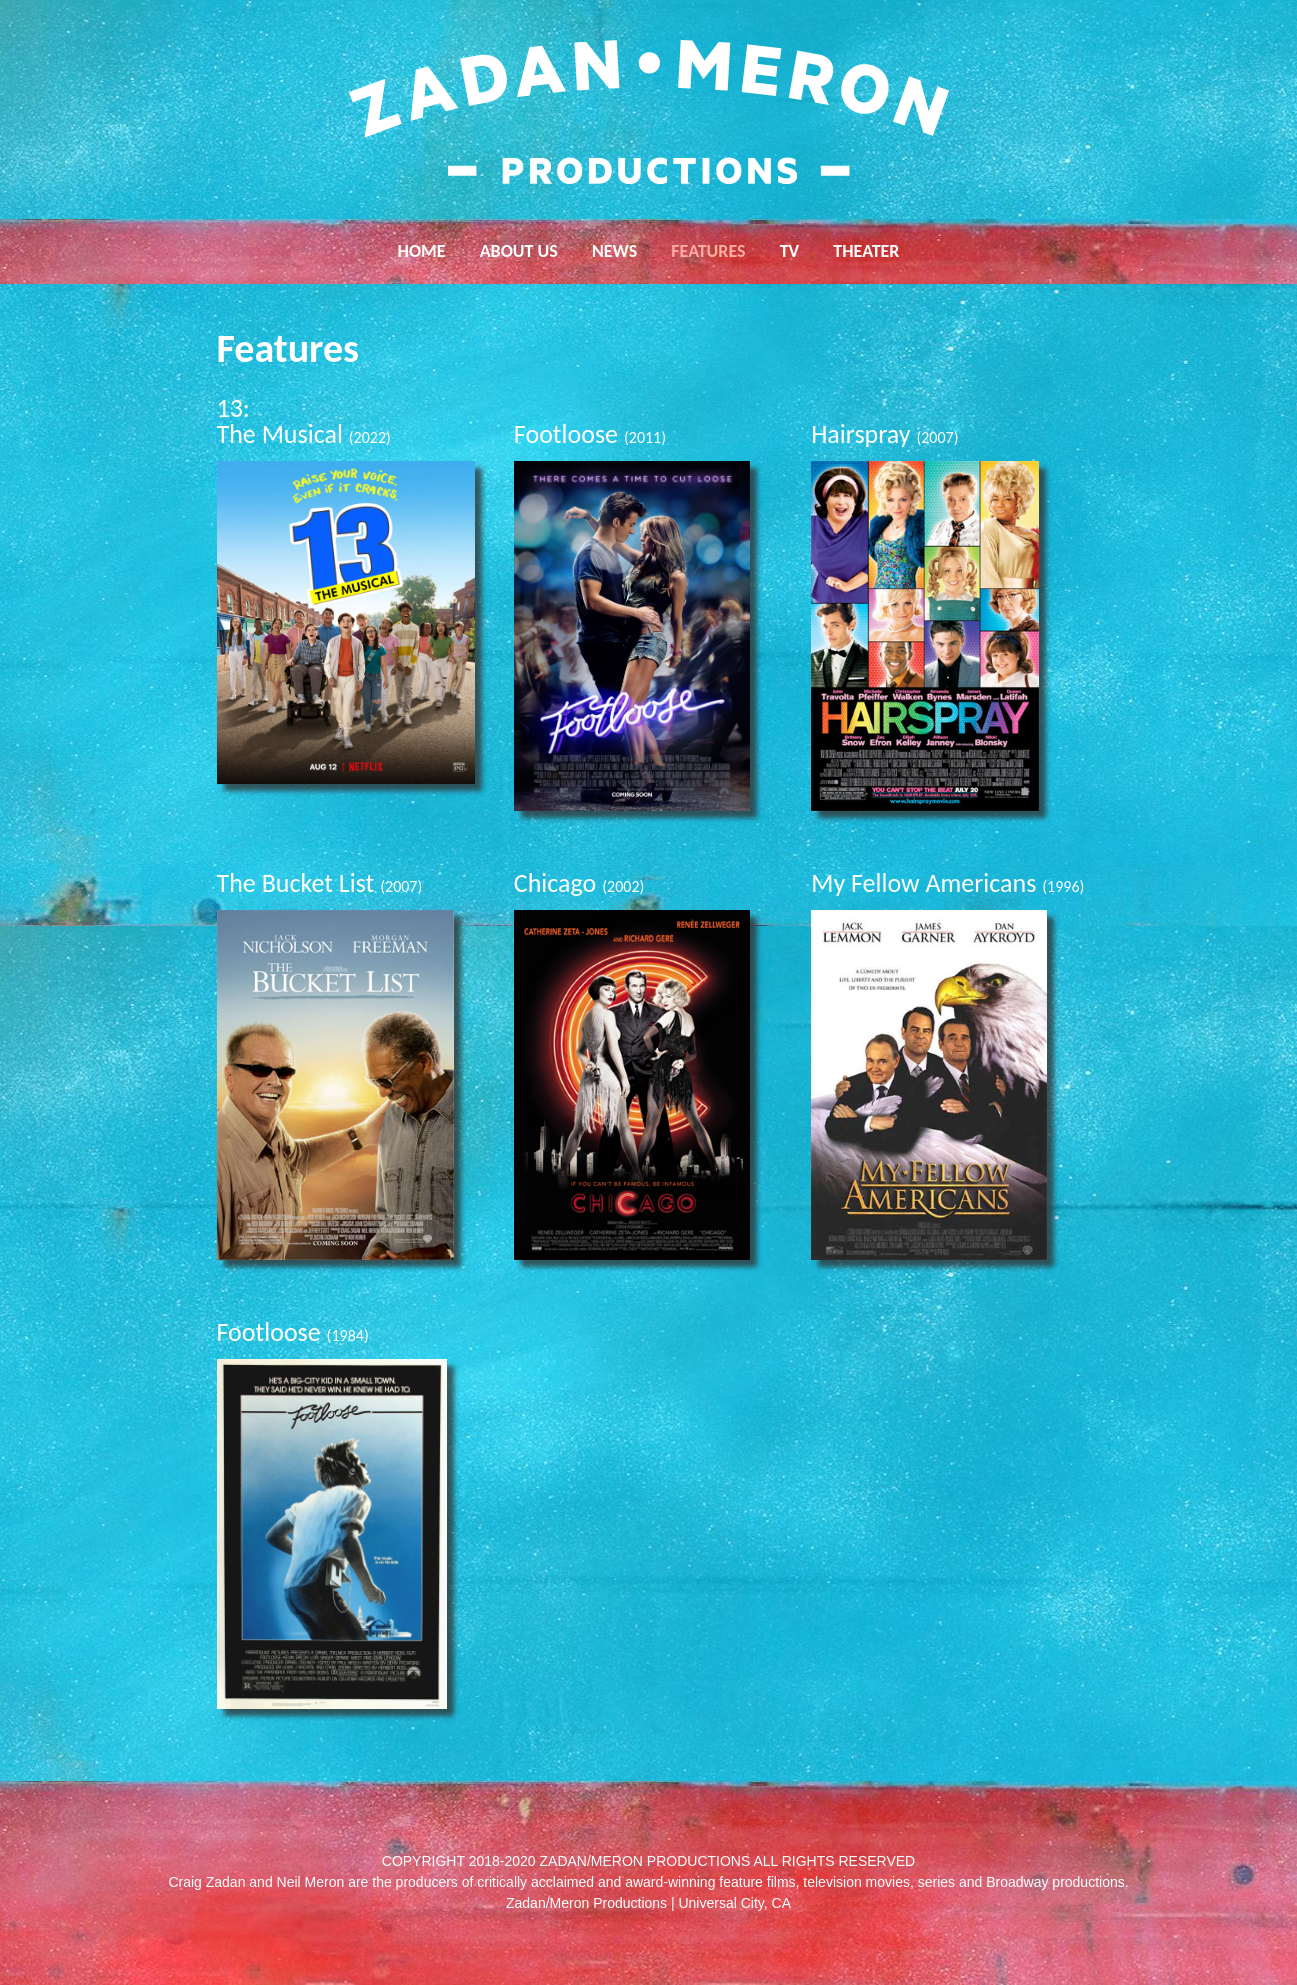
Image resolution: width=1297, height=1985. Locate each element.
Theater (866, 251)
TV (790, 251)
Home (422, 251)
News (614, 251)
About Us (519, 251)
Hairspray (884, 434)
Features (708, 251)
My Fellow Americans (947, 883)
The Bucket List (320, 883)
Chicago (579, 883)
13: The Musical (304, 421)
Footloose (590, 434)
